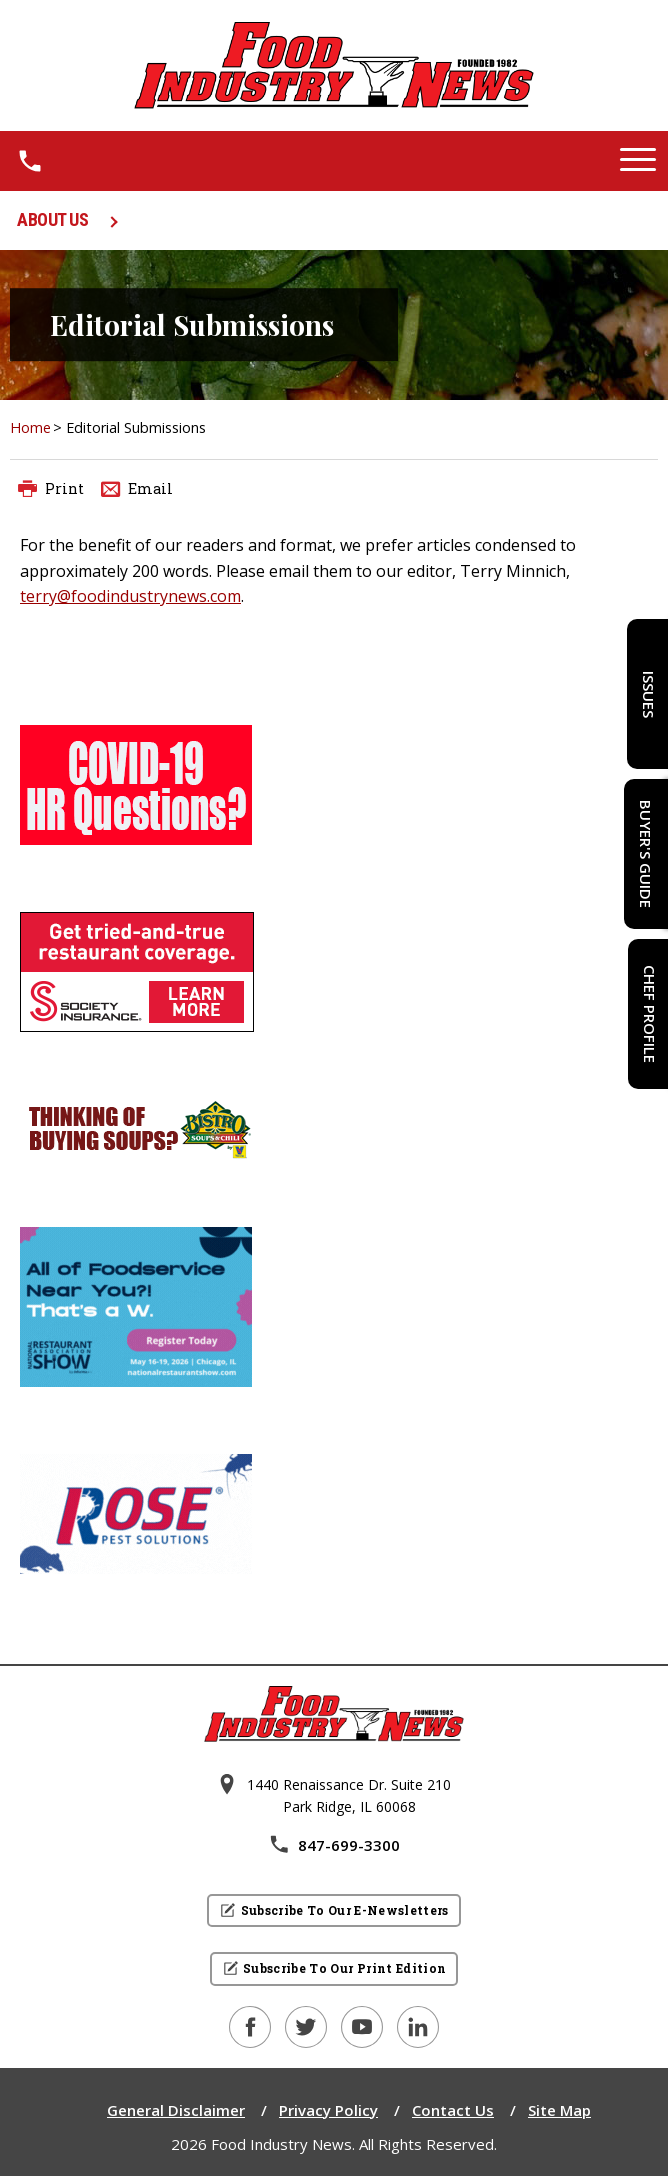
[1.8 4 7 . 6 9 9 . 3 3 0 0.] (30, 161)
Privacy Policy (328, 2110)
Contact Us (453, 2110)
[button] (638, 161)
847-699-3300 (334, 1845)
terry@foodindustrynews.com (130, 596)
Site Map (559, 2110)
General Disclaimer (176, 2110)
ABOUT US (52, 219)
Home (30, 427)
